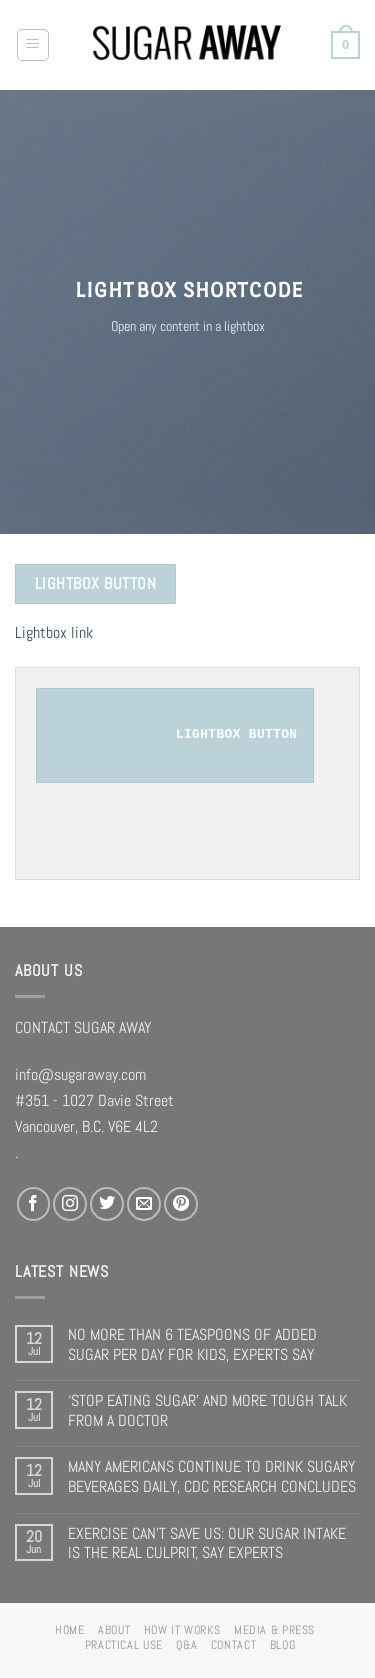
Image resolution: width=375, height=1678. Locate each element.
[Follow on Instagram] (70, 1204)
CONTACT (233, 1645)
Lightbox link (54, 632)
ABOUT (114, 1630)
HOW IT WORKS (182, 1630)
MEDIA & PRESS (274, 1630)
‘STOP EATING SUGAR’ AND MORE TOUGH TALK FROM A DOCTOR (207, 1410)
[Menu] (33, 45)
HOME (70, 1630)
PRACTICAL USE (124, 1645)
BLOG (283, 1645)
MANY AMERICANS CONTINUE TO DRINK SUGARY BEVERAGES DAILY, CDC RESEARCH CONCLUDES (212, 1476)
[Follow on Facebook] (34, 1204)
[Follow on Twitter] (107, 1204)
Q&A (186, 1645)
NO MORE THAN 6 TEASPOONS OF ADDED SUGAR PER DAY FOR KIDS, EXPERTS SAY (192, 1344)
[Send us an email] (144, 1204)
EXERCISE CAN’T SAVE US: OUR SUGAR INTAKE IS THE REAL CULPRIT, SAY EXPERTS (207, 1543)
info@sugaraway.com (80, 1074)
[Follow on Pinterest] (181, 1204)
